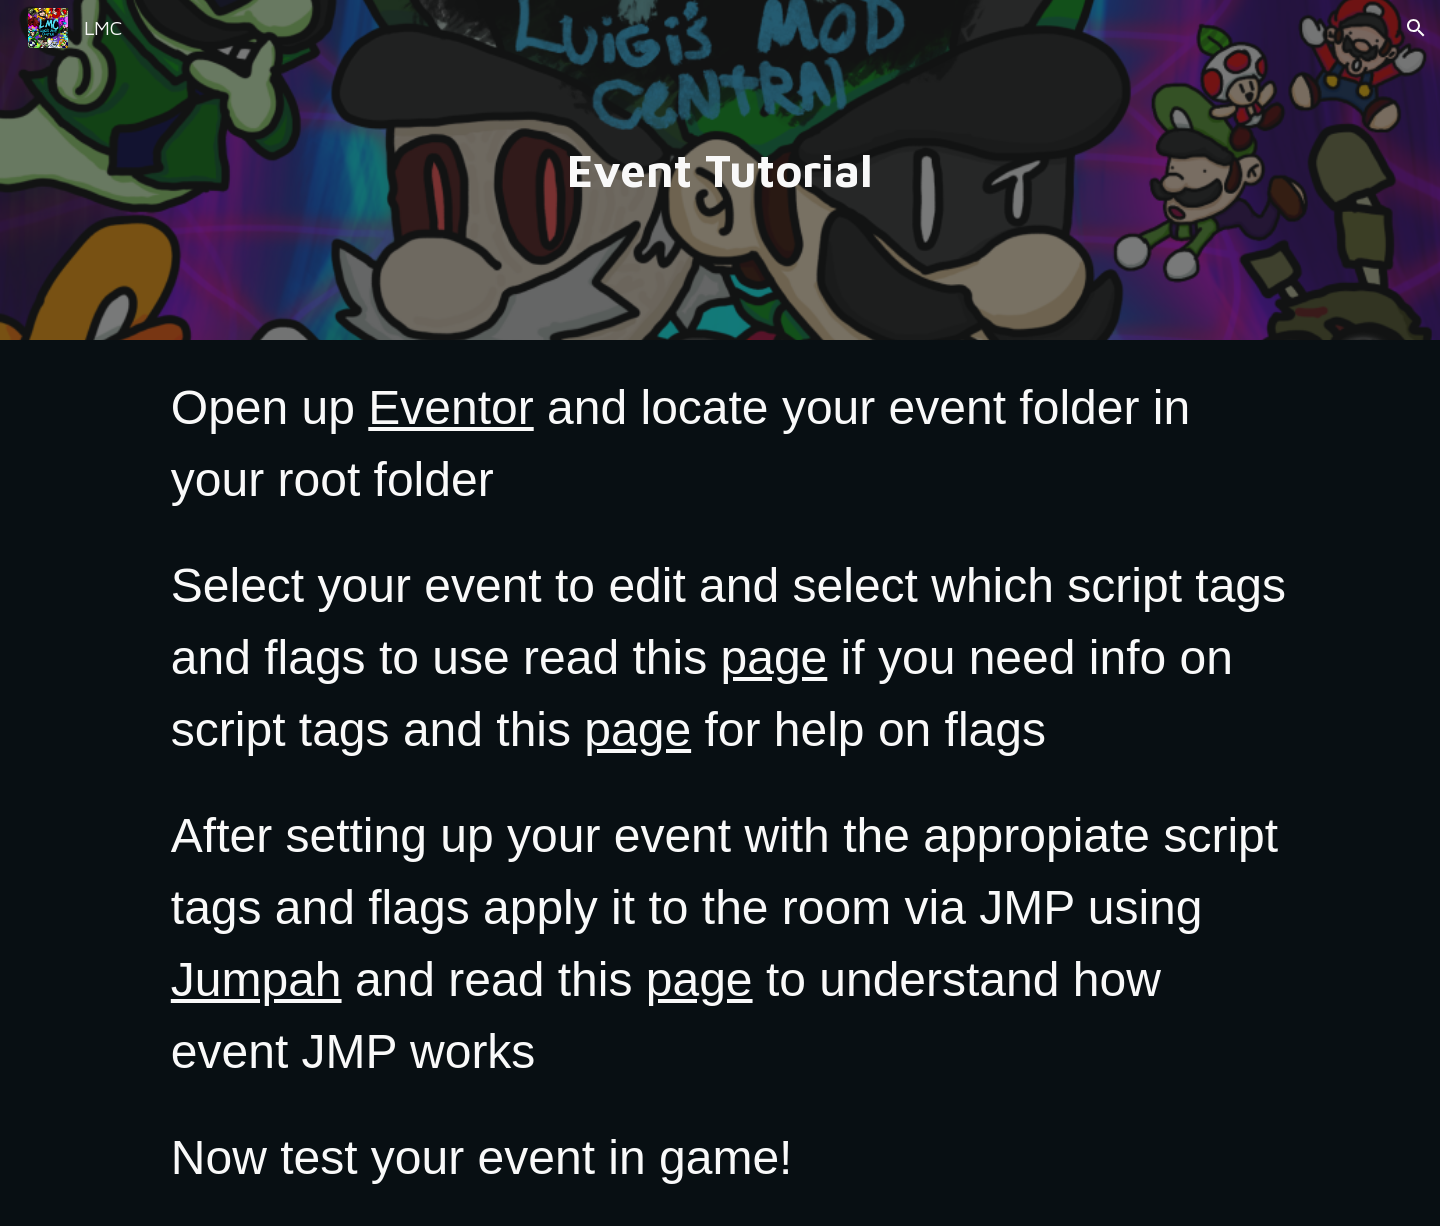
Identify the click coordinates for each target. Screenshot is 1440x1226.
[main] (720, 170)
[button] (1416, 28)
